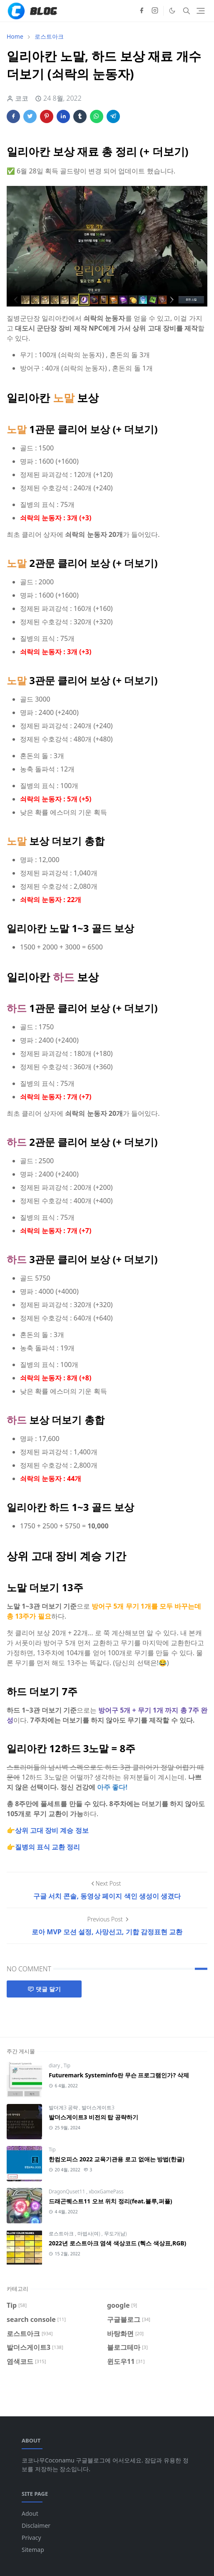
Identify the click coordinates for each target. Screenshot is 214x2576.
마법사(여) (89, 2233)
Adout (30, 2513)
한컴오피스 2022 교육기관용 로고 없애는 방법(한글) (116, 2159)
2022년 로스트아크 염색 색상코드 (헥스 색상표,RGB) (117, 2243)
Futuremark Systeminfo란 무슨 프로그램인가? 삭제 (119, 2075)
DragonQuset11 (67, 2191)
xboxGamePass (106, 2191)
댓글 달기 (44, 1989)
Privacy (31, 2537)
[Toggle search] (186, 10)
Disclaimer (36, 2525)
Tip (67, 2065)
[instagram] (155, 11)
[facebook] (141, 11)
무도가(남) (115, 2233)
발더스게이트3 (98, 2107)
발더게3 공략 (64, 2107)
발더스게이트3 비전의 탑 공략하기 (93, 2117)
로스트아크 (62, 2233)
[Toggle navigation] (200, 10)
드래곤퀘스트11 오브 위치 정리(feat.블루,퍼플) (110, 2201)
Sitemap (33, 2550)
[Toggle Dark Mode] (172, 10)
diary (55, 2065)
